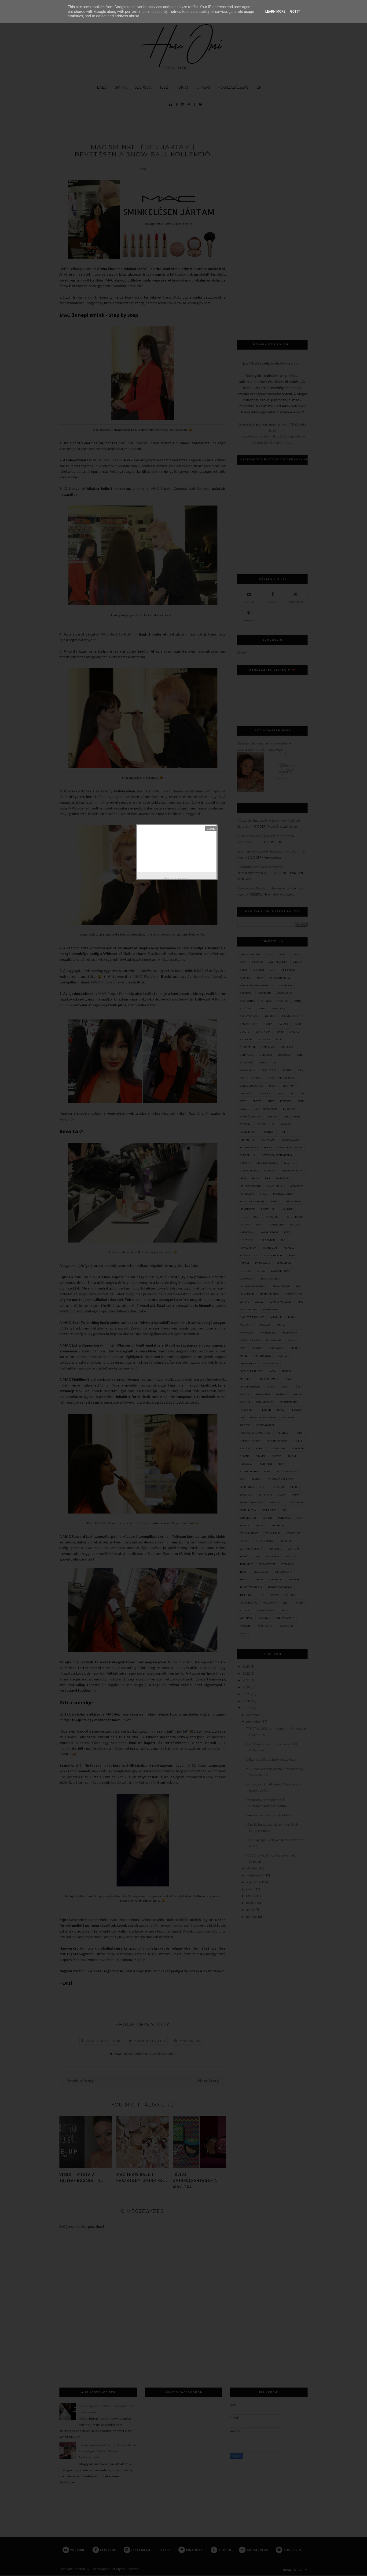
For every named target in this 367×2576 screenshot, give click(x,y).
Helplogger (182, 878)
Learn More (275, 11)
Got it (295, 11)
